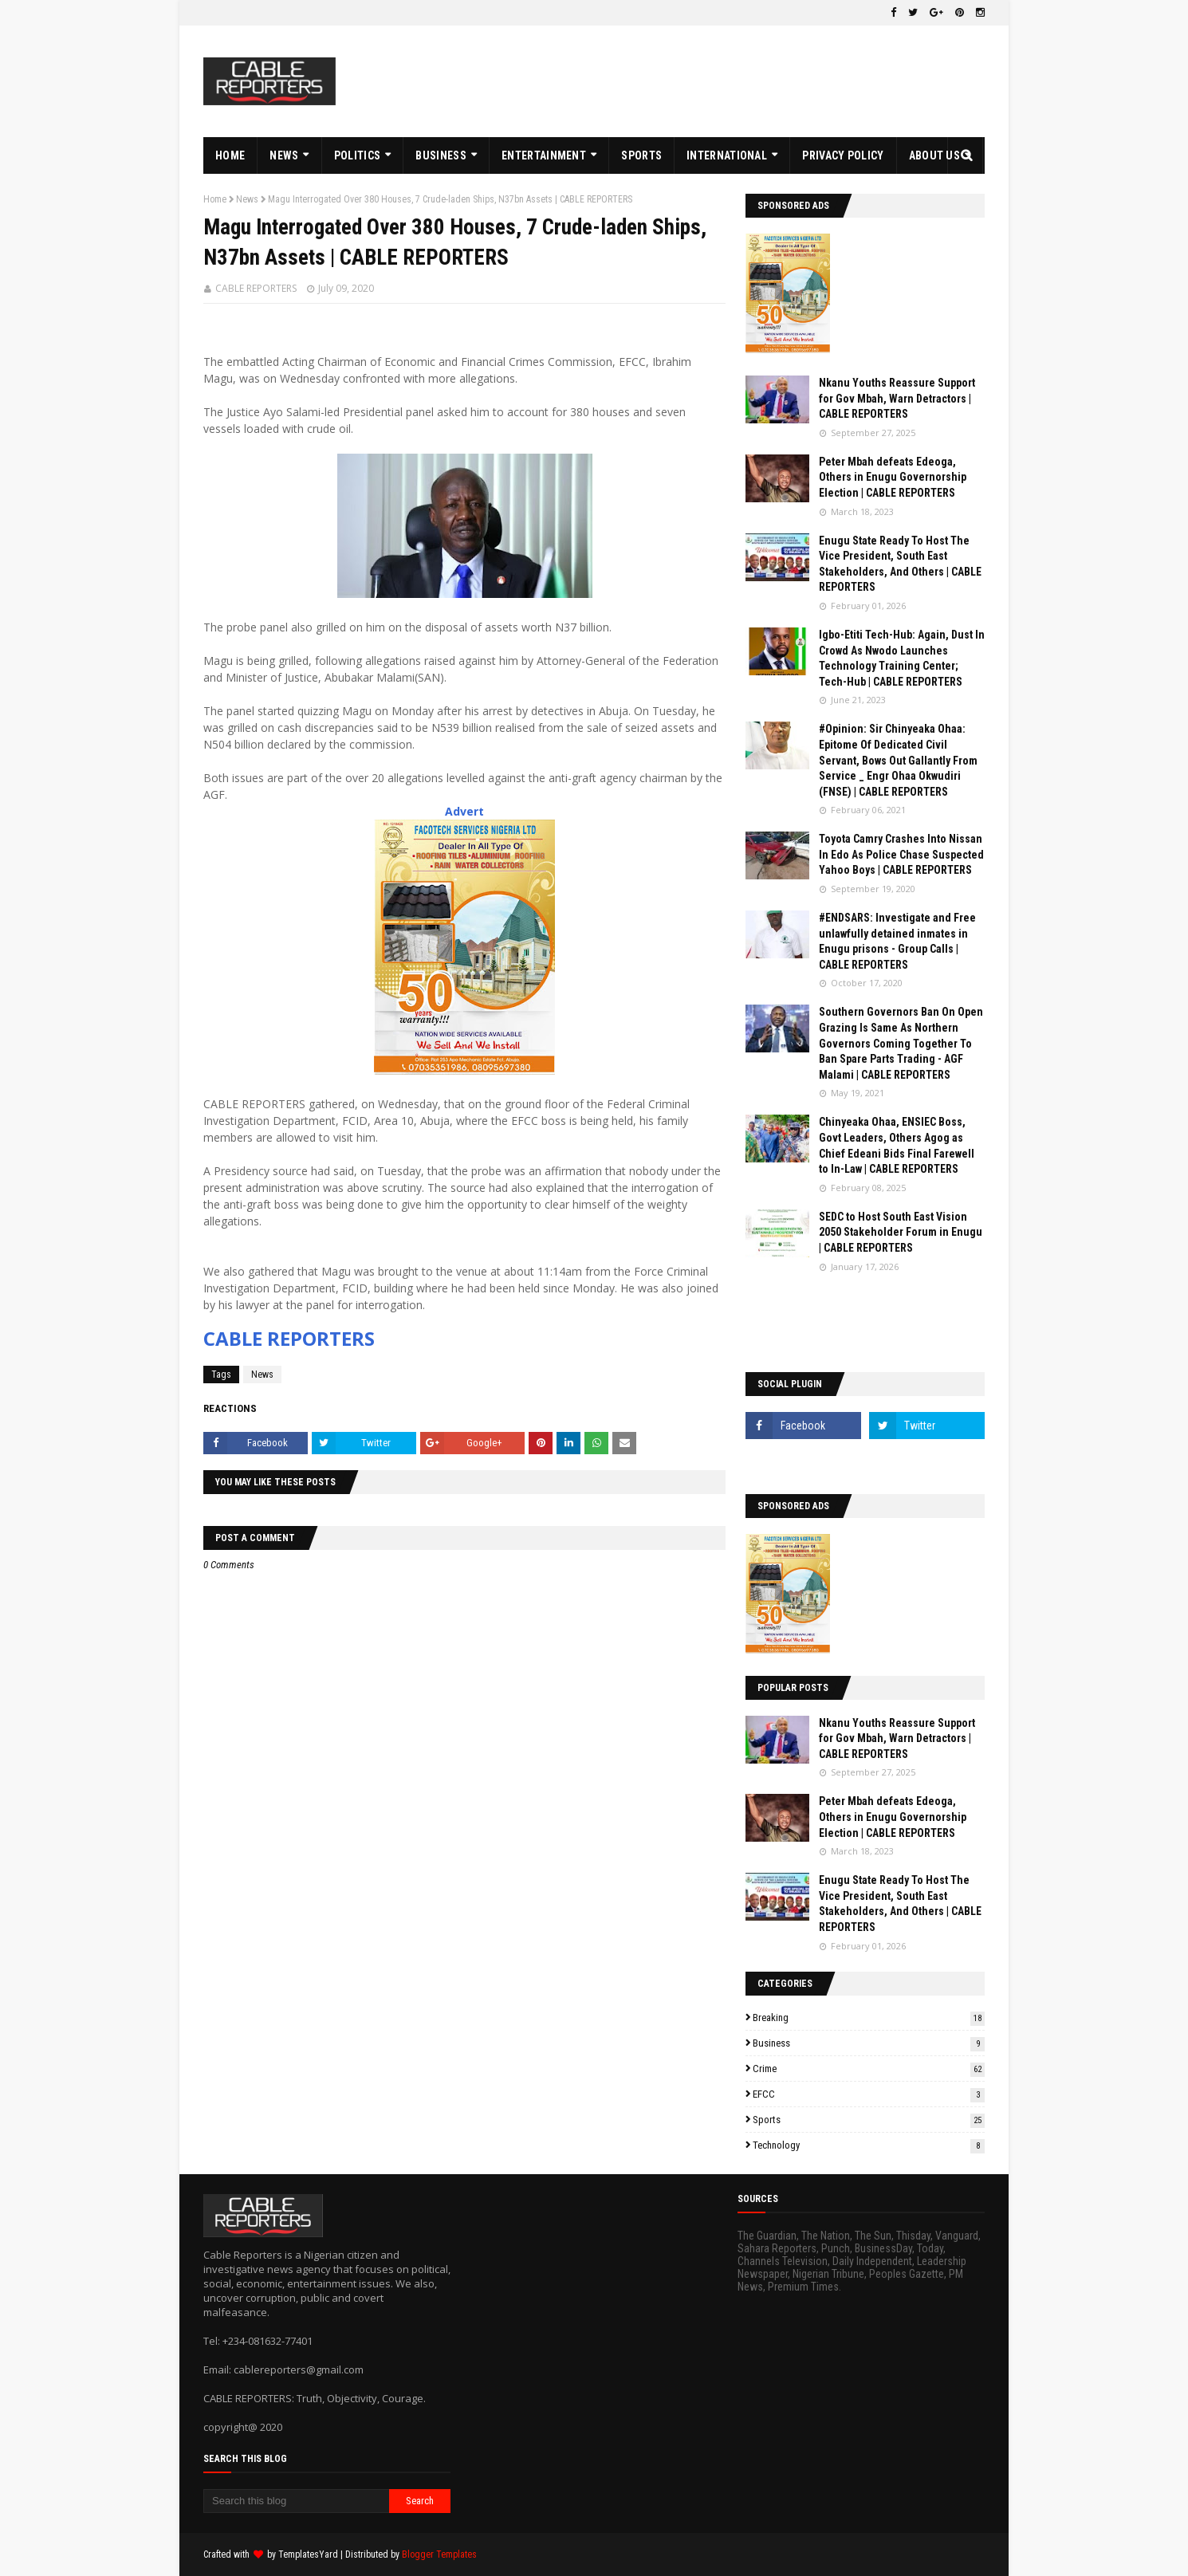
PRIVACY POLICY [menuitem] (842, 155)
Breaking (869, 2017)
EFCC (869, 2094)
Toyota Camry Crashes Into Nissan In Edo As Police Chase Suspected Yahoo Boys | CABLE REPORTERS (901, 854)
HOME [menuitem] (230, 155)
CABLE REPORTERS (256, 288)
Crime (869, 2069)
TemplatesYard (308, 2554)
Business (869, 2043)
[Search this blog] (296, 2501)
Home (214, 199)
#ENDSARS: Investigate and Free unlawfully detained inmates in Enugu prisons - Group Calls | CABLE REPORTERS (897, 941)
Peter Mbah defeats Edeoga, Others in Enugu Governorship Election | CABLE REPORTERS (892, 477)
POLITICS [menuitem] (357, 155)
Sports (869, 2120)
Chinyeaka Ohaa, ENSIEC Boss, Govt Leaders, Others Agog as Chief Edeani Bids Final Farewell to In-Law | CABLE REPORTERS (896, 1145)
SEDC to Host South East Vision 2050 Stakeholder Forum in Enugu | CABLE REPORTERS (900, 1232)
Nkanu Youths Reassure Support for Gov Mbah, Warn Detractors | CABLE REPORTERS (897, 398)
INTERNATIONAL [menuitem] (726, 155)
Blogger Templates (439, 2554)
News (247, 199)
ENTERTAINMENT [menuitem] (544, 155)
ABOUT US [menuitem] (934, 155)
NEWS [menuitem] (283, 155)
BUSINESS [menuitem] (440, 155)
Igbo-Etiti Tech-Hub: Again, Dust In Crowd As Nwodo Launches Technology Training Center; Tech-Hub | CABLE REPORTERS (902, 658)
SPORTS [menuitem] (641, 155)
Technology (869, 2145)
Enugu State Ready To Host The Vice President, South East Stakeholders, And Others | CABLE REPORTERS (900, 564)
